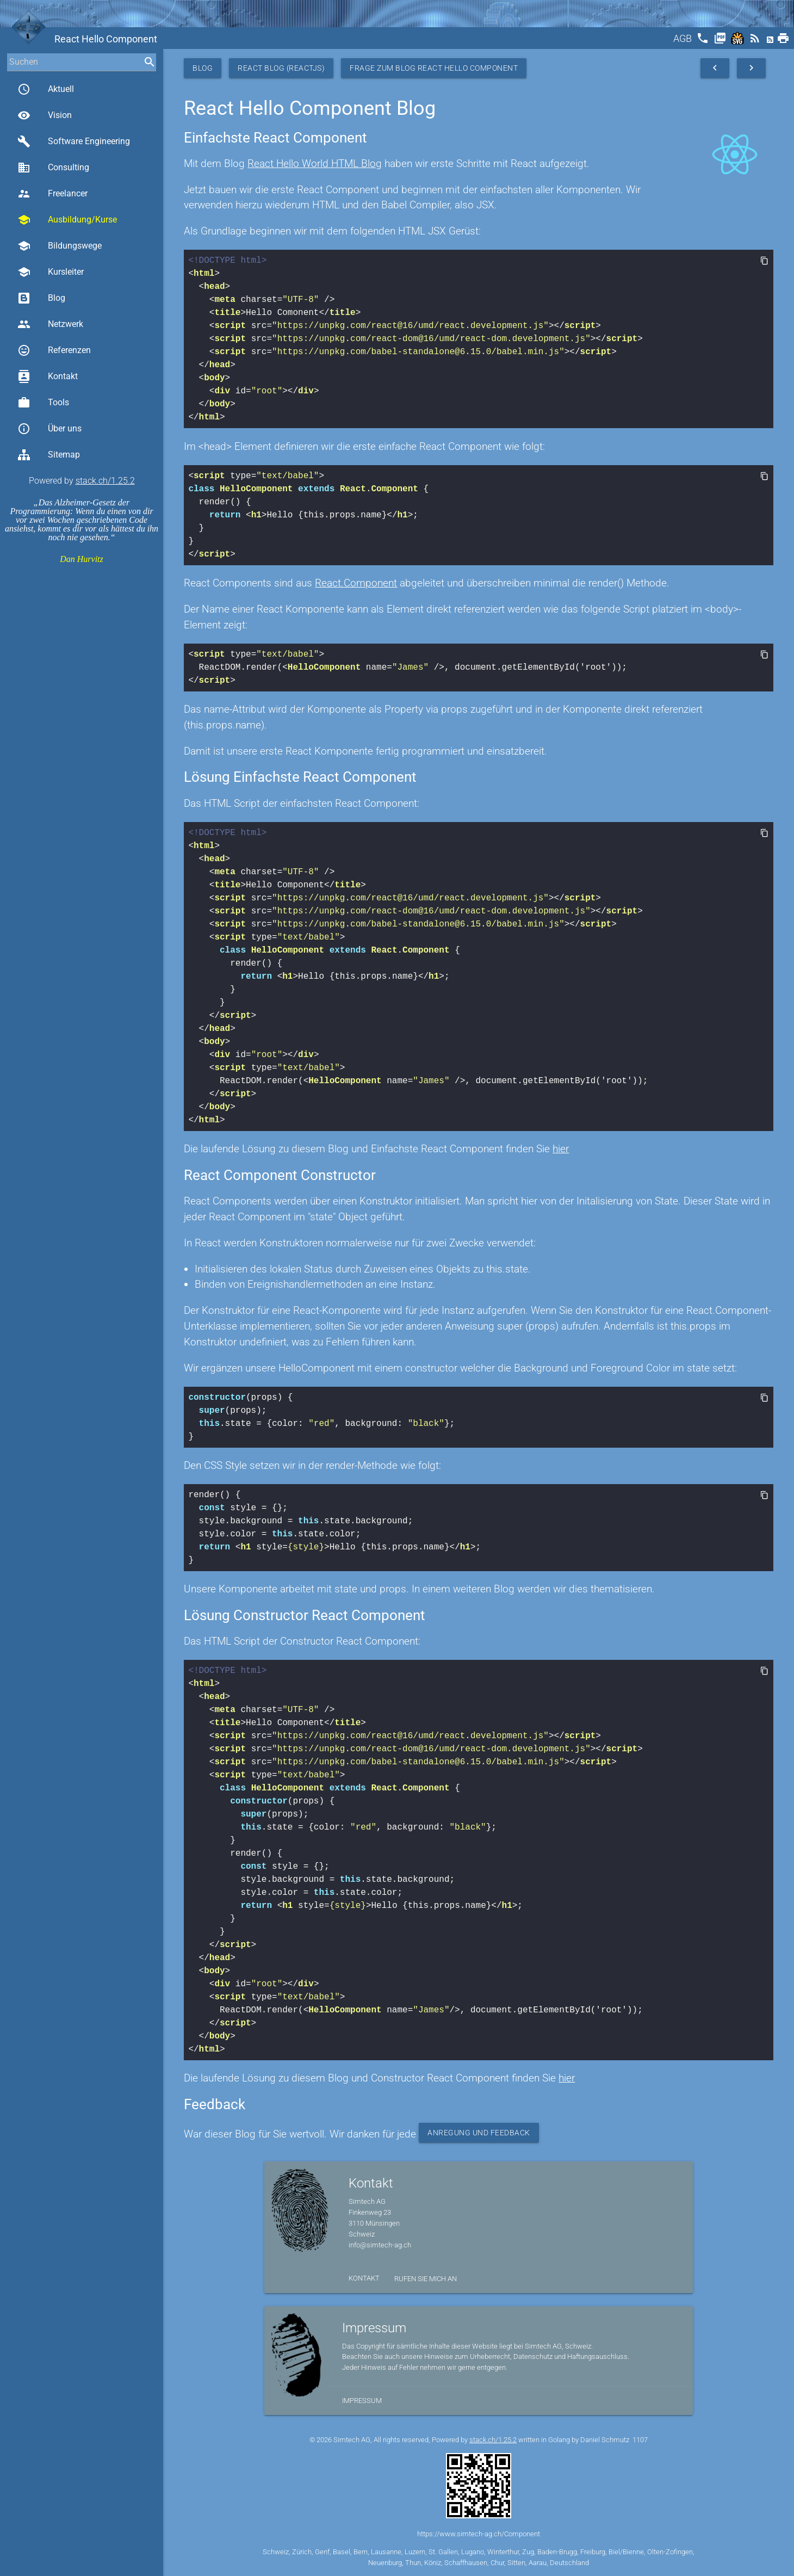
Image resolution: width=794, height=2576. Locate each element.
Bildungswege (59, 246)
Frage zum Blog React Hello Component (434, 68)
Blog (41, 298)
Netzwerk (50, 324)
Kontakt (47, 376)
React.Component (356, 583)
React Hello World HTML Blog (314, 163)
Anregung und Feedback (478, 2132)
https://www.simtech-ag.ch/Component (478, 2534)
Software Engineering (73, 141)
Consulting (53, 168)
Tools (43, 403)
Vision (44, 115)
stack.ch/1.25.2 (105, 480)
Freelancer (52, 194)
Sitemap (48, 455)
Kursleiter (50, 272)
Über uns (49, 429)
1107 (640, 2440)
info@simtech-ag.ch (380, 2245)
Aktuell (45, 89)
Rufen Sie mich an (425, 2279)
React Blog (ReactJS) (281, 68)
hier (561, 1148)
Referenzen (54, 350)
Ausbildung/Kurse (67, 220)
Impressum (362, 2400)
